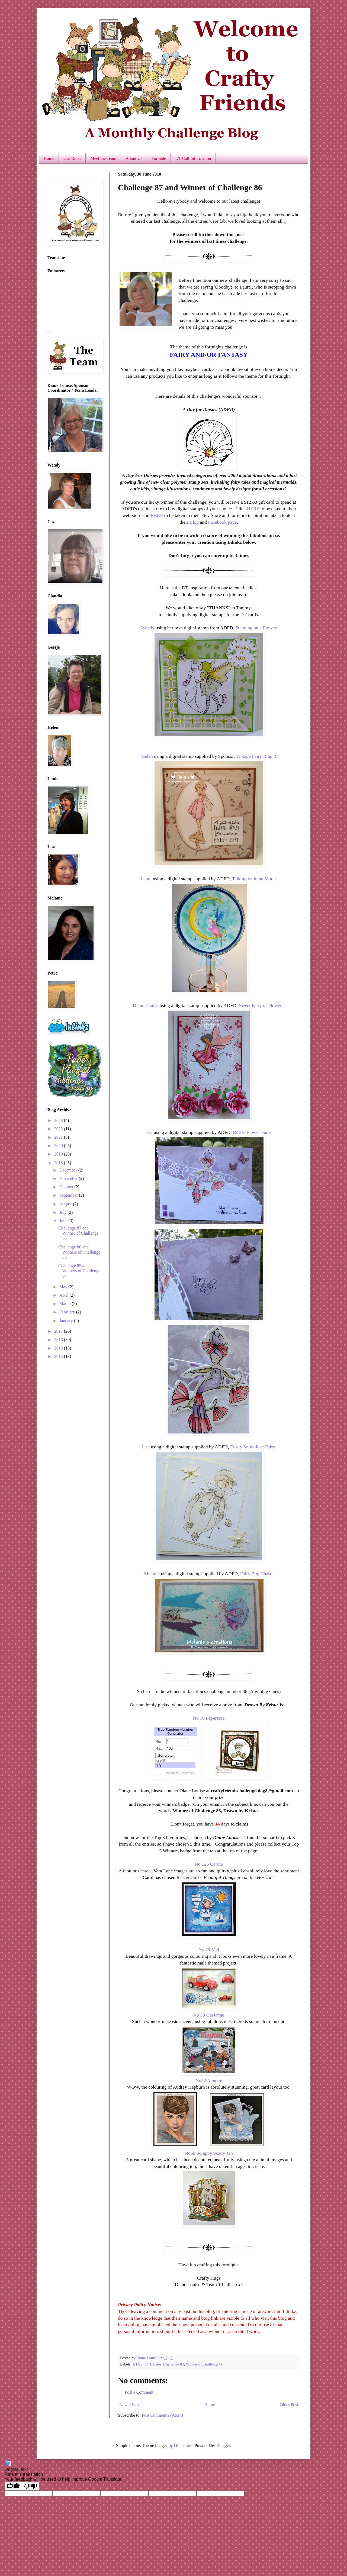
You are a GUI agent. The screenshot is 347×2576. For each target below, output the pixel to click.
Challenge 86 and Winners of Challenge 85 (79, 1252)
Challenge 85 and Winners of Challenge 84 (79, 1270)
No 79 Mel (208, 1949)
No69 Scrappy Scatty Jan (209, 2153)
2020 (59, 1145)
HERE (253, 508)
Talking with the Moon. (254, 878)
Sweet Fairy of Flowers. (262, 1005)
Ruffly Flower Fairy (252, 1132)
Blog (194, 522)
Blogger (223, 2445)
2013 (59, 1356)
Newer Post (129, 2404)
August (66, 1204)
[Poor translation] (30, 2486)
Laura (146, 878)
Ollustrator (183, 2445)
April (64, 1295)
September (69, 1195)
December (68, 1170)
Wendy (148, 627)
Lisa (146, 1446)
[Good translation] (13, 2486)
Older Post (289, 2404)
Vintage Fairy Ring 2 (256, 756)
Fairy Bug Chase (256, 1573)
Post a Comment (139, 2392)
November (69, 1178)
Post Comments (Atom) (162, 2415)
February (67, 1312)
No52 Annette (208, 2080)
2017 (59, 1331)
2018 (59, 1162)
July (63, 1212)
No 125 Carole (209, 1864)
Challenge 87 (173, 2364)
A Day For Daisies (146, 2364)
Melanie (152, 1573)
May (63, 1286)
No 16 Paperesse (208, 1718)
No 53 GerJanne (208, 2015)
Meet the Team (103, 158)
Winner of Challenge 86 (204, 2364)
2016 (59, 1339)
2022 (59, 1129)
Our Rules (72, 158)
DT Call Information (193, 158)
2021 (59, 1137)
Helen (147, 756)
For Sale (159, 158)
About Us (134, 158)
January (66, 1320)
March (65, 1303)
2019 (59, 1154)
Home (49, 158)
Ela (149, 1132)
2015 (59, 1348)
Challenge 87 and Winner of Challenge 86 (78, 1233)
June (63, 1220)
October (67, 1187)
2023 (59, 1120)
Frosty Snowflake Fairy (252, 1446)
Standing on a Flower (256, 627)
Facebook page (222, 522)
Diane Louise (145, 1005)
